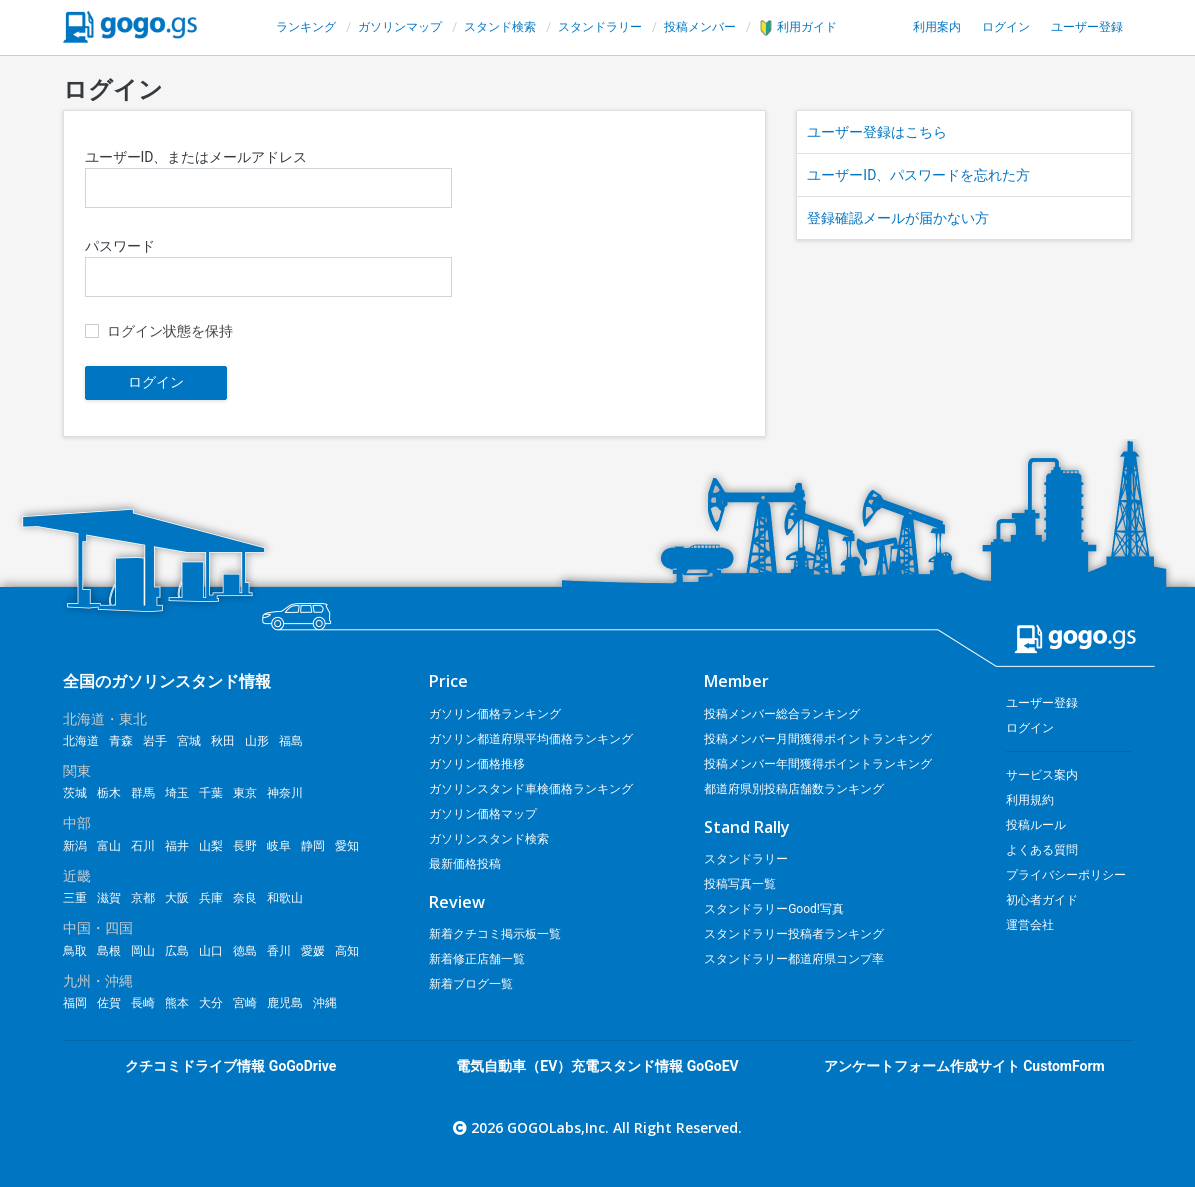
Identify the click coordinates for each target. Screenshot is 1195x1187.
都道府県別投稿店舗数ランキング (794, 789)
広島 (177, 951)
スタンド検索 (500, 27)
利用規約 (1030, 800)
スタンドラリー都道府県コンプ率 (794, 959)
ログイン (1006, 27)
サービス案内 (1042, 775)
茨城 (75, 793)
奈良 (245, 898)
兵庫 (211, 898)
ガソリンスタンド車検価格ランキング (531, 789)
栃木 (109, 793)
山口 (211, 951)
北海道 (81, 741)
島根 (109, 951)
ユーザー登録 (1087, 27)
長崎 (143, 1003)
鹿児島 (285, 1003)
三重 (75, 898)
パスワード (268, 267)
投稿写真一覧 (740, 884)
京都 (143, 898)
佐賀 (109, 1003)
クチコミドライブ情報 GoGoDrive (230, 1066)
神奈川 (285, 793)
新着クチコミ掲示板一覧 (495, 934)
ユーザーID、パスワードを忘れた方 (918, 175)
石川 (143, 846)
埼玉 (177, 793)
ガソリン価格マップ (483, 814)
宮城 (189, 741)
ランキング (306, 27)
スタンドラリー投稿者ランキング (794, 934)
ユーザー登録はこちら (877, 132)
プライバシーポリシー (1066, 875)
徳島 (245, 951)
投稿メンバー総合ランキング (782, 714)
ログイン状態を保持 (170, 331)
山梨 (211, 846)
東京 (245, 793)
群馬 (143, 793)
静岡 (313, 846)
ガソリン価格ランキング (495, 714)
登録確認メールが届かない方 (898, 218)
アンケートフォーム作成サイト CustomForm (964, 1066)
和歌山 (285, 898)
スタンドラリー (600, 27)
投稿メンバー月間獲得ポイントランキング (818, 739)
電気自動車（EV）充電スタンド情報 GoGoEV (597, 1066)
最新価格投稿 (465, 864)
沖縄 (325, 1003)
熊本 (177, 1003)
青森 (121, 741)
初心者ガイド (1042, 900)
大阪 (177, 898)
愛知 (347, 846)
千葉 (211, 793)
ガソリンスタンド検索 (489, 839)
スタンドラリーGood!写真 (774, 909)
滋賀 (109, 898)
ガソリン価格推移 (477, 764)
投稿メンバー (700, 27)
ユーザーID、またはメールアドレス (268, 178)
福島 (291, 741)
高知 (347, 951)
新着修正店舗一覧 (477, 959)
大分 (211, 1003)
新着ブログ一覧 (471, 984)
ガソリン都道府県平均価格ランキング (531, 739)
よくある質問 (1042, 850)
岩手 (155, 741)
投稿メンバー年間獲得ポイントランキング (818, 764)
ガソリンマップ (400, 27)
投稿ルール (1036, 825)
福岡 (75, 1003)
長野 (245, 846)
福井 (177, 846)
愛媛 (313, 951)
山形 (257, 741)
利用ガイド (798, 27)
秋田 (223, 741)
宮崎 (245, 1003)
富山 (109, 846)
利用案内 (937, 27)
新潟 (75, 846)
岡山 (143, 951)
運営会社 (1030, 925)
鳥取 (75, 951)
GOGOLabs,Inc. (558, 1127)
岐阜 (279, 846)
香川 (279, 951)
